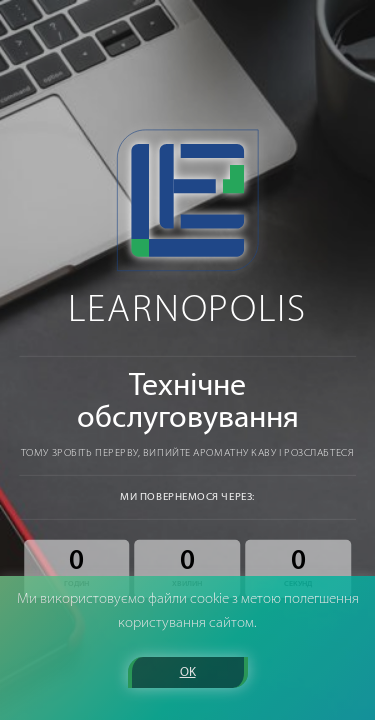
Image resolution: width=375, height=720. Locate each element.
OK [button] (188, 672)
